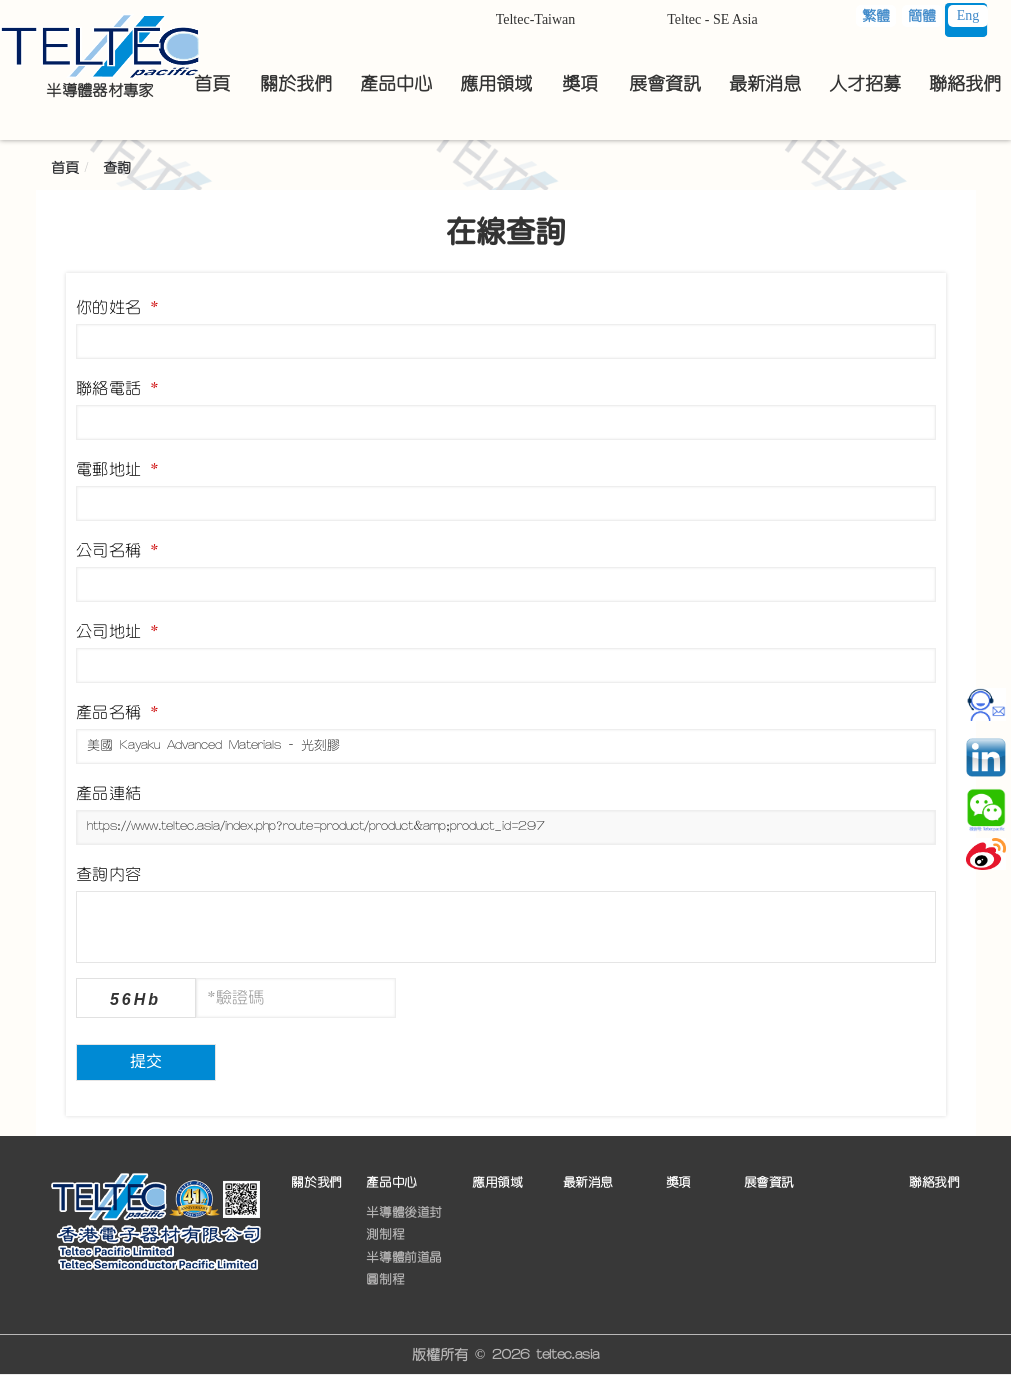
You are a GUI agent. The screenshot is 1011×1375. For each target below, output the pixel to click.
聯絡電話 (118, 388)
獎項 (678, 1181)
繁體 (876, 16)
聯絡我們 (934, 1181)
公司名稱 (118, 550)
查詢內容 (109, 874)
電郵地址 (118, 469)
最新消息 (588, 1181)
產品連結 (109, 793)
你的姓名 (118, 307)
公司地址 (118, 631)
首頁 (65, 168)
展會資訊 (769, 1181)
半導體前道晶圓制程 (404, 1268)
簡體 (922, 16)
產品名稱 (118, 712)
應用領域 (497, 1181)
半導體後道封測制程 (404, 1223)
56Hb (135, 999)
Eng (968, 15)
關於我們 (316, 1181)
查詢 (117, 168)
